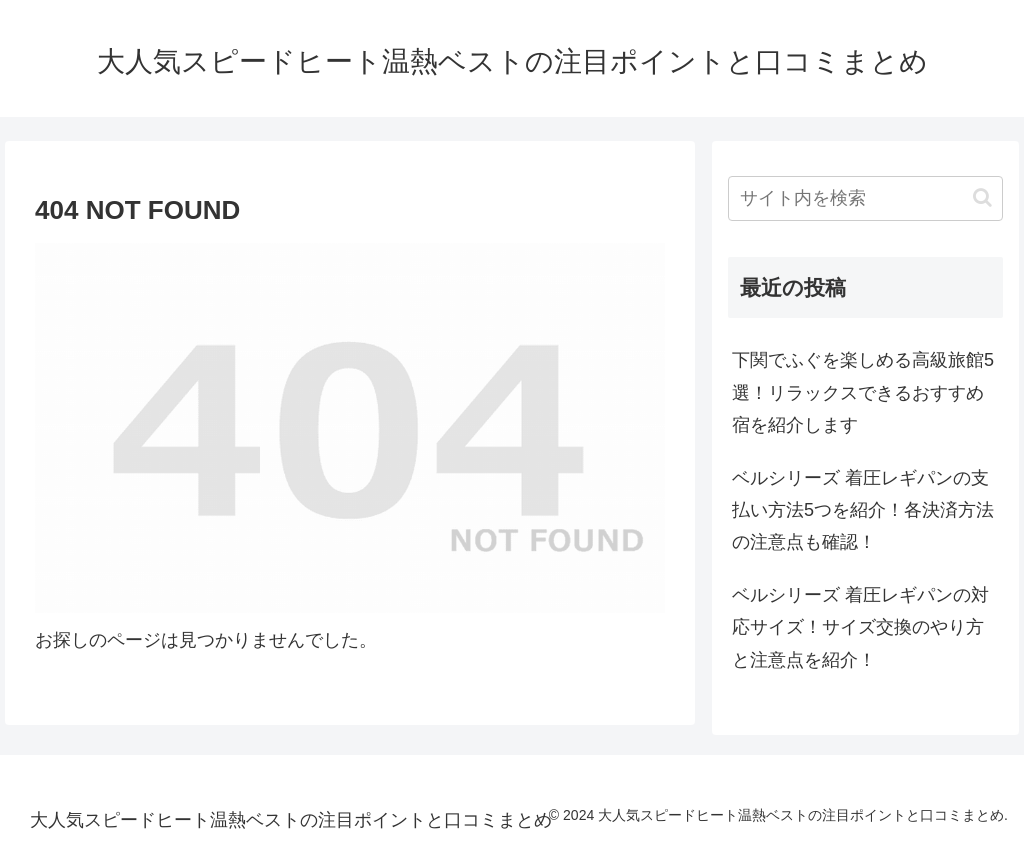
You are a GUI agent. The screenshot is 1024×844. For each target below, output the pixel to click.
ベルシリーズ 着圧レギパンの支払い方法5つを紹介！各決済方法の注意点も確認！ (863, 510)
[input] (865, 198)
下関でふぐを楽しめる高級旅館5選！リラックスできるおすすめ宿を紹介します (863, 392)
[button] (982, 197)
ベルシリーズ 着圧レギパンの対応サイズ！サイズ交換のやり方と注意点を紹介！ (860, 627)
